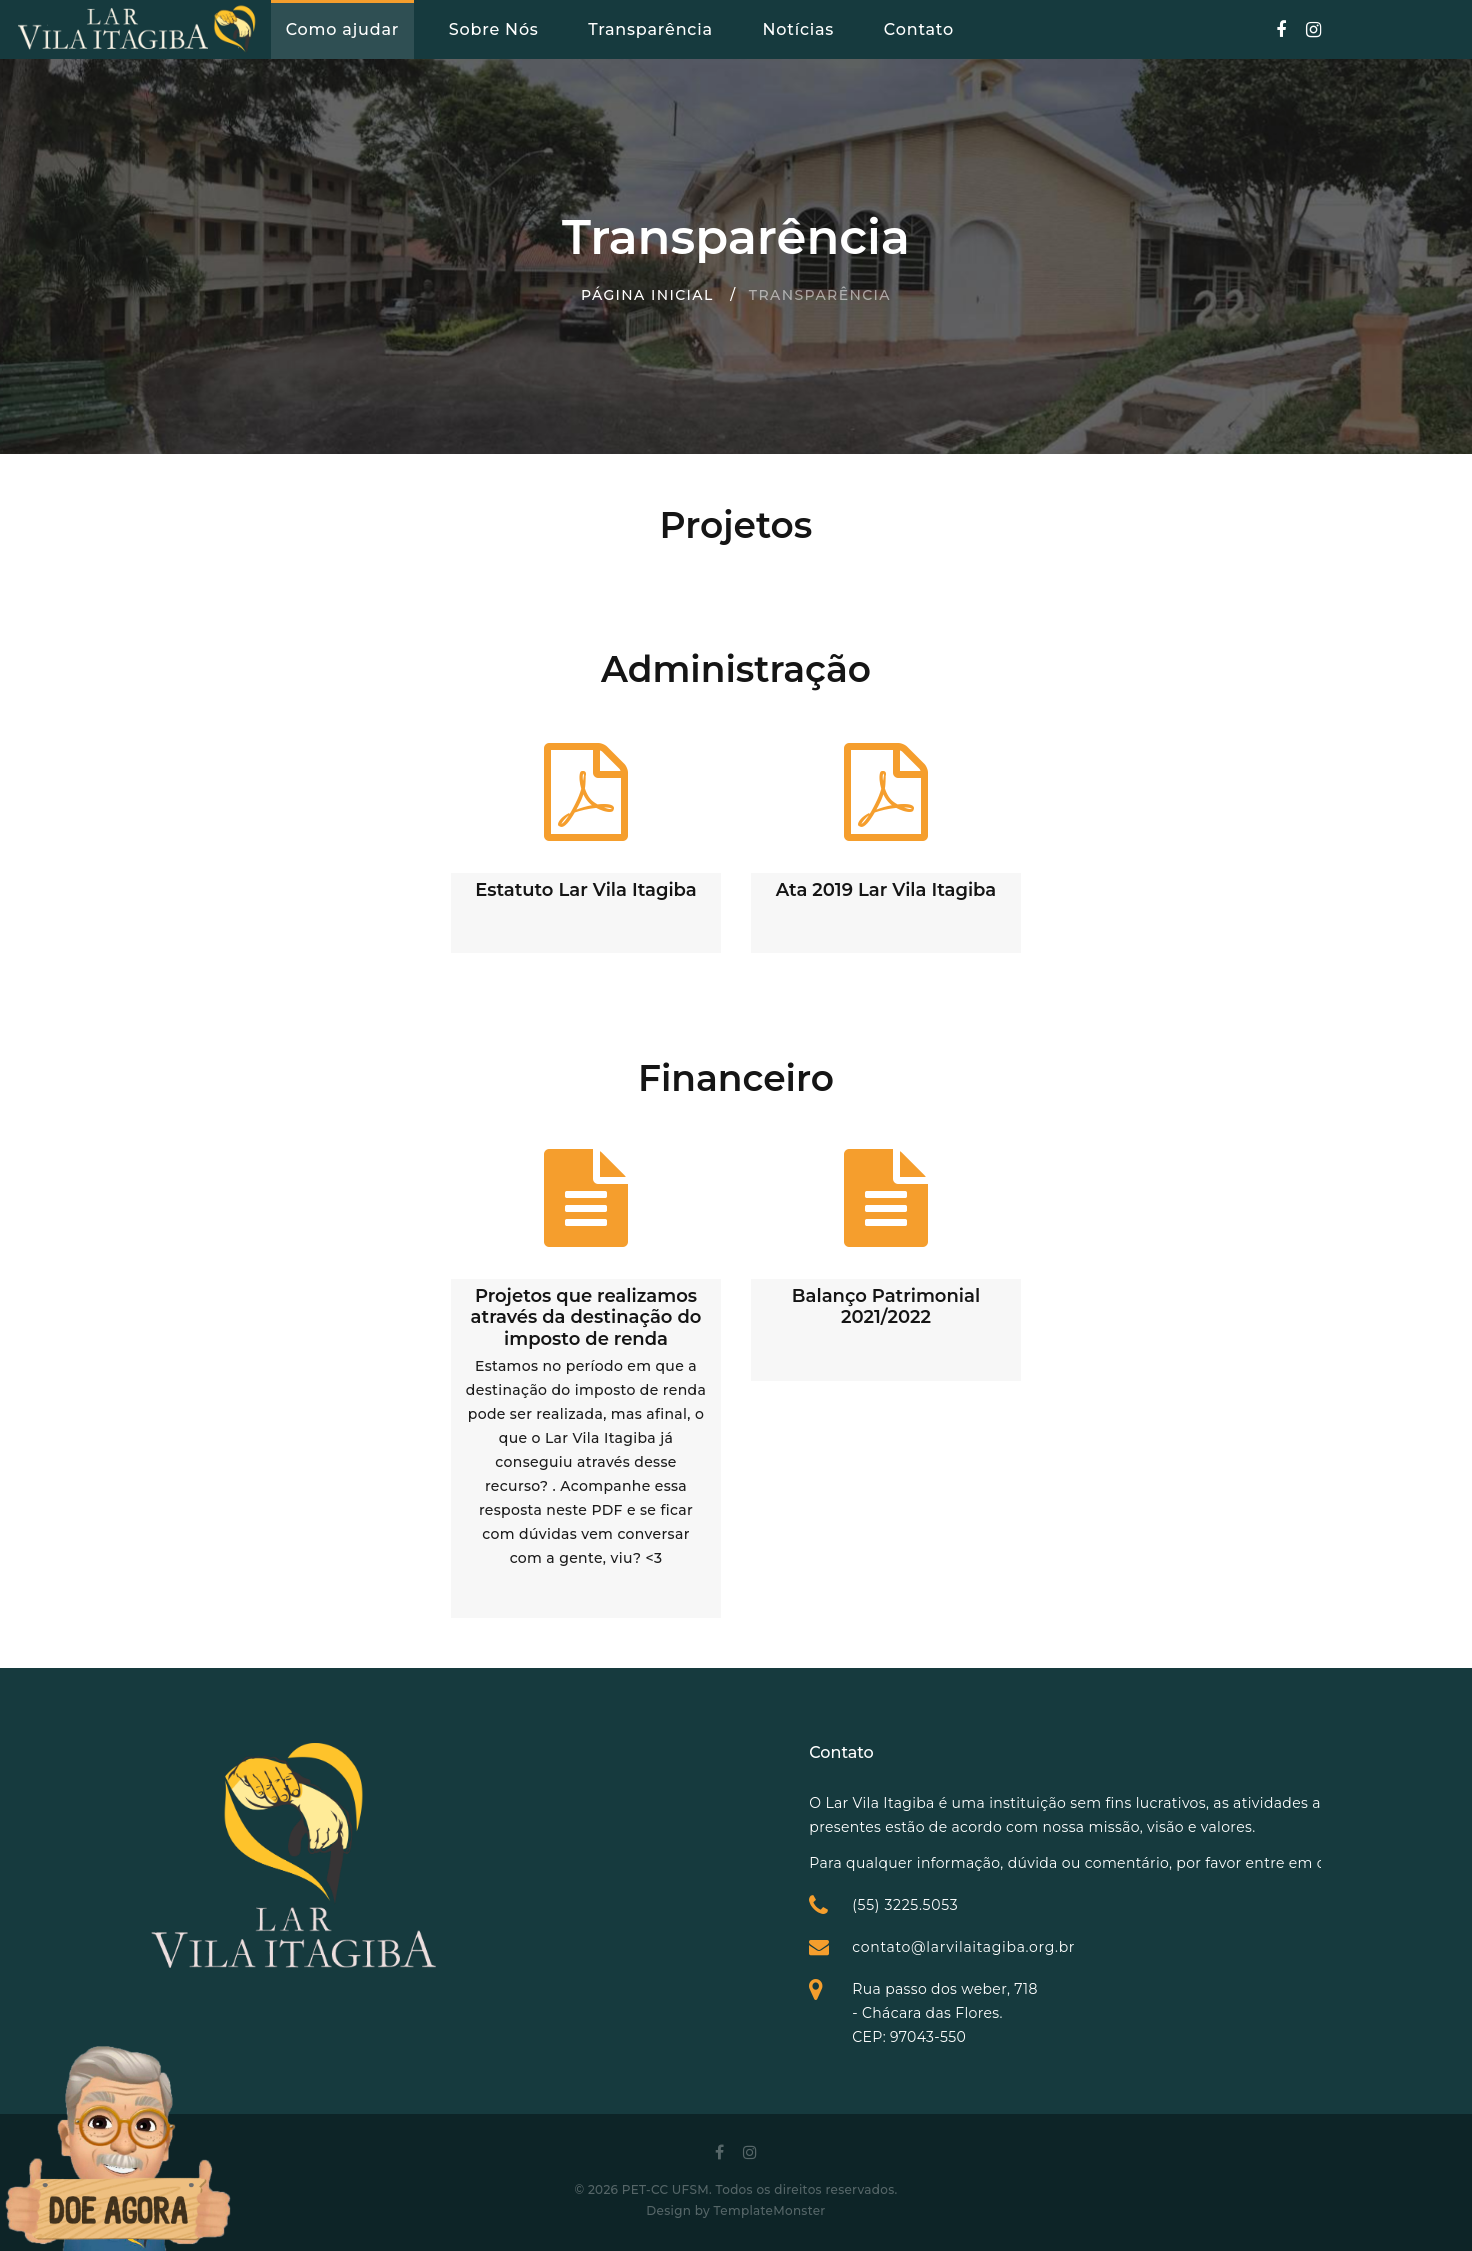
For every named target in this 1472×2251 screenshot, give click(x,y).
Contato (919, 29)
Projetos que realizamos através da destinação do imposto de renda (586, 1317)
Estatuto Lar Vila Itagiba (586, 890)
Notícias (798, 29)
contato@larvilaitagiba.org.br (1147, 1947)
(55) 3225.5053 (1089, 1905)
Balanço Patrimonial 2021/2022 (886, 1307)
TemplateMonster (770, 2210)
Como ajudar (342, 29)
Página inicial (647, 295)
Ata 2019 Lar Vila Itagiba (886, 890)
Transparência (650, 29)
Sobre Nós (494, 29)
